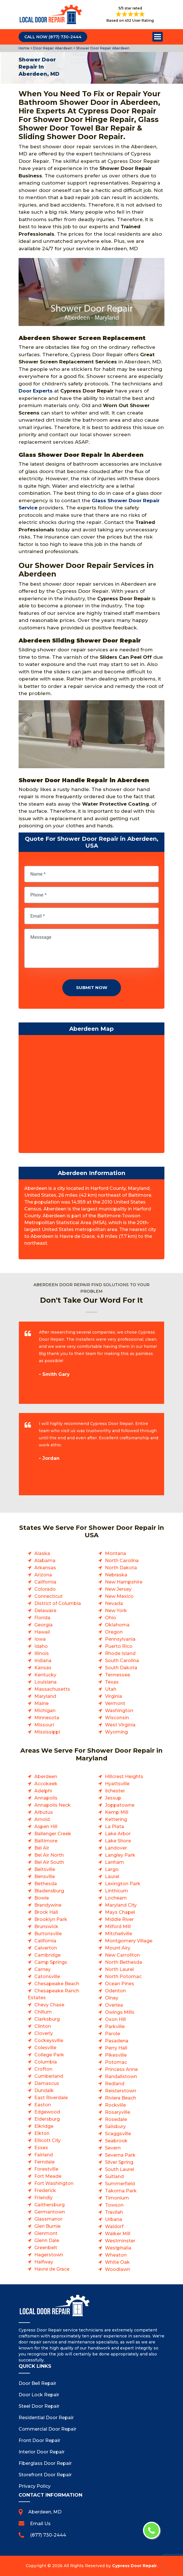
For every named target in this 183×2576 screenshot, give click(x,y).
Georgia (43, 1625)
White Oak (117, 2262)
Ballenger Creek (52, 1833)
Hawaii (42, 1632)
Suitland (114, 2176)
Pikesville (116, 2055)
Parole (112, 2033)
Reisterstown (120, 2090)
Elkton (41, 2133)
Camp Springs (50, 1962)
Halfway (43, 2262)
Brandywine (47, 1905)
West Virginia (120, 1725)
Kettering (116, 1819)
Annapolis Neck (52, 1805)
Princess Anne (121, 2069)
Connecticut (48, 1596)
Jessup (113, 1798)
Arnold (42, 1819)
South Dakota (121, 1667)
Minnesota (46, 1717)
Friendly (43, 2197)
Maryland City (121, 1905)
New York (116, 1610)
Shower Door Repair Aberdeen (102, 48)
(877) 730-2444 (48, 2535)
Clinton (42, 2026)
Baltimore (45, 1841)
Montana (115, 1553)
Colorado (45, 1589)
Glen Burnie (47, 2226)
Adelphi (43, 1791)
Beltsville (44, 1869)
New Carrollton (122, 1955)
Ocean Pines (119, 1983)
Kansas (42, 1667)
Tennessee (117, 1675)
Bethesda (45, 1883)
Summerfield (120, 2183)
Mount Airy (117, 1948)
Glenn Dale (46, 2240)
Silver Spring (119, 2162)
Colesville (45, 2047)
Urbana (113, 2219)
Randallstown (121, 2076)
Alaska (42, 1553)
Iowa (40, 1639)
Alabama (44, 1560)
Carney (42, 1969)
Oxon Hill (115, 2019)
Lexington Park (122, 1883)
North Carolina (122, 1560)
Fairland (43, 2154)
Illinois (41, 1653)
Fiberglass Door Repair (45, 2463)
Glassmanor (48, 2219)
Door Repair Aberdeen (52, 48)
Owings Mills (119, 2012)
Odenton (115, 1990)
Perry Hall (116, 2048)
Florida (42, 1617)
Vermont (115, 1703)
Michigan (44, 1710)
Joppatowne (119, 1805)
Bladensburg (49, 1891)
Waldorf (114, 2226)
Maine (41, 1703)
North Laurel (119, 1969)
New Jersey (118, 1589)
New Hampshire (123, 1582)
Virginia (113, 1696)
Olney (111, 1998)
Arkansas (45, 1567)
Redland (114, 2083)
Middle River (119, 1919)
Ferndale (44, 2162)
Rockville (115, 2105)
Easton (42, 2104)
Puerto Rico (118, 1646)
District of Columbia (57, 1603)
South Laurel (119, 2169)
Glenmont (45, 2233)
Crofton (43, 2069)
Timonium (117, 2198)
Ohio (110, 1617)
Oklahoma (117, 1625)
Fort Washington (53, 2183)
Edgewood (47, 2112)
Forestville (46, 2169)
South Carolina (122, 1660)
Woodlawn (117, 2269)
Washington (119, 1710)
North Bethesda (123, 1962)
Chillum (43, 2012)
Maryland (45, 1696)
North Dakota (121, 1567)
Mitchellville (118, 1933)
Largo (112, 1869)
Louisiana (45, 1682)
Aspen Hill (45, 1826)
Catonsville (47, 1976)
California (45, 1582)
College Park (49, 2054)
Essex (41, 2147)
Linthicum (116, 1891)
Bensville (44, 1876)
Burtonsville (48, 1933)
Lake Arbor (118, 1833)
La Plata (114, 1826)
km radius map (91, 1095)
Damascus (46, 2083)
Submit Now (91, 987)
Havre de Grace (51, 2269)
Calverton (45, 1948)
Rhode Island (120, 1653)
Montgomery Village (128, 1940)
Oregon (114, 1632)
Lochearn (116, 1898)
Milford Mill (118, 1926)
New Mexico (119, 1596)
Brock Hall (46, 1912)
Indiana (42, 1660)
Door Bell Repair (37, 2383)
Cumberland (48, 2076)
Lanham (114, 1862)
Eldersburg (47, 2119)
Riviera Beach (120, 2098)
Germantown (49, 2212)
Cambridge (47, 1955)
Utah (110, 1689)
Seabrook (116, 2140)
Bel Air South (49, 1862)
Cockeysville (48, 2040)
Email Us (40, 2523)
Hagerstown (48, 2254)
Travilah (114, 2212)
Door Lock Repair (39, 2394)
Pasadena (116, 2040)
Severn (113, 2148)
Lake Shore (118, 1841)
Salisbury (115, 2126)
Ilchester (115, 1791)
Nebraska (116, 1575)
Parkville (115, 2026)
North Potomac (123, 1976)
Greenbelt (45, 2247)
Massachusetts (52, 1689)
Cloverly (43, 2033)
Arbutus (43, 1812)
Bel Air (41, 1848)
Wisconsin (117, 1717)
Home (24, 48)
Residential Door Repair (46, 2417)
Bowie (41, 1898)
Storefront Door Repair (45, 2474)
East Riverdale (51, 2097)
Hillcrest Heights (124, 1776)
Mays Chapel (120, 1912)
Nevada (114, 1603)
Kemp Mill (116, 1812)
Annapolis (45, 1798)
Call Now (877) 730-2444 (52, 36)
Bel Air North (49, 1855)
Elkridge (43, 2126)
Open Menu (157, 37)
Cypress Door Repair (134, 2565)
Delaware (45, 1610)
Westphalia (118, 2248)
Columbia (45, 2062)
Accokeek (45, 1783)
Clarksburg (47, 2019)
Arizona (43, 1575)
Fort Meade (47, 2176)
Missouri (44, 1725)
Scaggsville (118, 2133)
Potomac (116, 2062)
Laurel (112, 1876)
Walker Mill (117, 2233)
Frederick (45, 2190)
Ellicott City (47, 2140)
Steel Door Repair (39, 2406)
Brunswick (46, 1926)
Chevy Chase (49, 2004)
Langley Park (120, 1855)
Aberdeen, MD (44, 2512)
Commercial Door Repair (47, 2429)
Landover (116, 1848)
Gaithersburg (49, 2204)
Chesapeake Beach (56, 1983)
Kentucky (45, 1675)
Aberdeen (45, 1776)
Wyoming (116, 1732)
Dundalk (44, 2090)
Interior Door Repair (42, 2452)
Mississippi (47, 1732)
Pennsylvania (120, 1639)
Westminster (120, 2240)
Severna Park (120, 2155)
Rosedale (116, 2119)
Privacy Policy (35, 2486)
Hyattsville (117, 1783)
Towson (114, 2205)
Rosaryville (117, 2112)
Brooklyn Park (50, 1919)
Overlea (114, 2005)
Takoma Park (121, 2190)
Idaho (41, 1646)
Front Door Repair (39, 2440)
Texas (112, 1682)
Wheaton (116, 2255)
